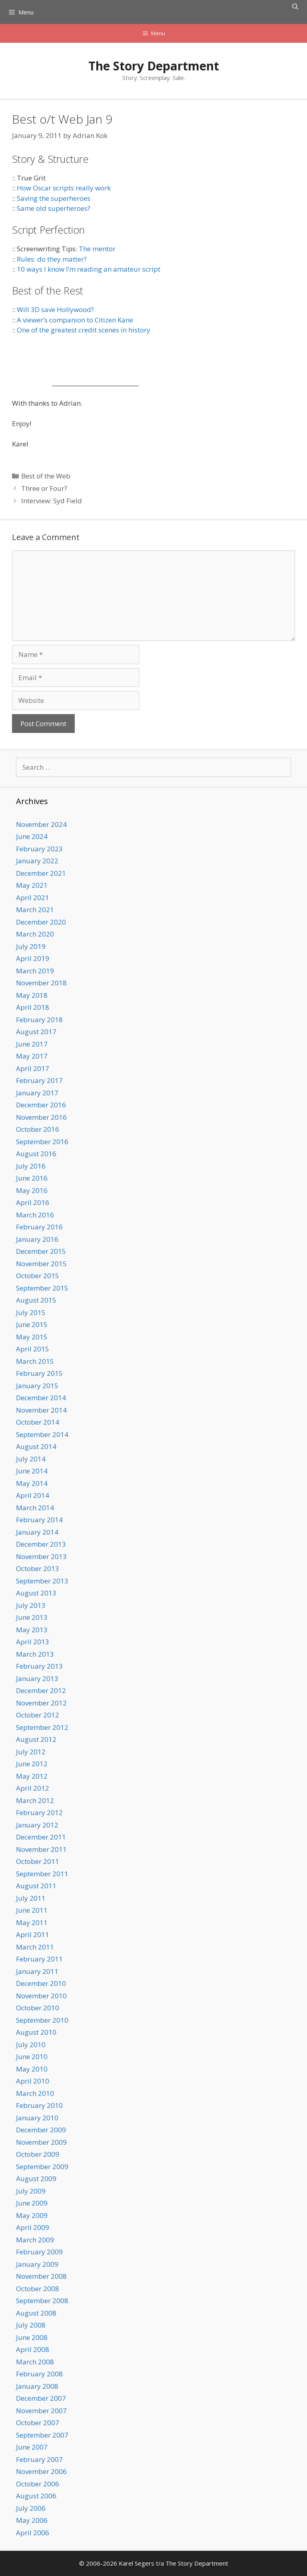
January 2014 (37, 1532)
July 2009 (31, 2191)
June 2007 (32, 2447)
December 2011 (41, 1836)
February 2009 (39, 2251)
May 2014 (32, 1483)
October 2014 (37, 1422)
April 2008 (32, 2349)
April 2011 (32, 1934)
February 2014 (39, 1519)
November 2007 (41, 2410)
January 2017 (37, 1092)
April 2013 (32, 1641)
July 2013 (31, 1605)
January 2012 (37, 1824)
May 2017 (32, 1056)
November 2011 (41, 1849)
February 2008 (39, 2373)
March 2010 (35, 2093)
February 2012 (39, 1812)
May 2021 (32, 885)
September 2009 (42, 2166)
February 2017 (39, 1080)
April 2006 (32, 2532)
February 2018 (39, 1019)
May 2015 (32, 1336)
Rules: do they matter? (52, 259)
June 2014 (32, 1470)
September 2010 (42, 2020)
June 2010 (32, 2056)
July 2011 (31, 1898)
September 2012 (42, 1727)
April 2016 (32, 1202)
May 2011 (32, 1922)
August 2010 (36, 2032)
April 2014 (32, 1495)
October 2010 (37, 2007)
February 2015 (39, 1373)
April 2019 (32, 958)
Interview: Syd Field (51, 500)
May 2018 (32, 995)
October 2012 (37, 1714)
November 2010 (41, 1995)
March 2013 (35, 1654)
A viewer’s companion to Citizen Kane (75, 319)
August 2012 (36, 1739)
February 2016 (39, 1226)
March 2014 (35, 1507)
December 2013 (41, 1544)
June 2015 (32, 1324)
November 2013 (41, 1556)
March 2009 (35, 2239)
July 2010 (31, 2044)
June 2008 (32, 2337)
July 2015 (31, 1312)
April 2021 (32, 897)
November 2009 (41, 2142)
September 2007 (42, 2435)
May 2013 (32, 1629)
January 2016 (37, 1239)
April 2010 (32, 2081)
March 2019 (35, 970)
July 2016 (31, 1166)
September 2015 (42, 1288)
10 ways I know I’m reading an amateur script (88, 269)
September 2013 (42, 1580)
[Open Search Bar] (295, 6)
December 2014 (41, 1397)
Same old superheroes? (53, 208)
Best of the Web (45, 475)
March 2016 (35, 1214)
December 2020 (41, 922)
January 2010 (37, 2117)
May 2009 (32, 2215)
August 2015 (36, 1300)
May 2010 (32, 2069)
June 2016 (32, 1178)
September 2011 (42, 1873)
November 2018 (41, 982)
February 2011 (39, 1959)
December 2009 (41, 2129)
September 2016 (42, 1141)
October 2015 (37, 1275)
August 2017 (36, 1031)
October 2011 (37, 1861)
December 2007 (41, 2398)
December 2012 (41, 1690)
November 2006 (41, 2471)
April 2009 (32, 2227)
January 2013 (37, 1678)
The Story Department (153, 66)
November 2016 (41, 1117)
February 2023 (39, 848)
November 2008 (41, 2276)
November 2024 (41, 824)
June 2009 (32, 2203)
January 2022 (37, 860)
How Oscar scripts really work (64, 187)
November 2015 (41, 1263)
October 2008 (37, 2288)
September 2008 (42, 2300)
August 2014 (36, 1446)
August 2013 (36, 1592)
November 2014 (41, 1410)
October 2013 (37, 1568)
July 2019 (31, 946)
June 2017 (32, 1044)
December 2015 (41, 1251)
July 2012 (31, 1751)
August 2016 (36, 1153)
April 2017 (32, 1068)
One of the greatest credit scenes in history (83, 329)
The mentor (97, 248)
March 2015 (35, 1361)
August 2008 (36, 2313)
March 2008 (35, 2361)
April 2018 (32, 1007)
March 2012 (35, 1800)
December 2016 (41, 1104)
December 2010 (41, 1983)
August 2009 (36, 2178)
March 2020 (35, 934)
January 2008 (37, 2386)
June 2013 (32, 1617)
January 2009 (37, 2264)
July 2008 (31, 2325)
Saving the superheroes (53, 198)
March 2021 (35, 909)
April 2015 (32, 1348)
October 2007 (37, 2422)
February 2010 (39, 2105)
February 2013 (39, 1666)
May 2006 (32, 2520)
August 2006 (36, 2495)
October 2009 (37, 2154)
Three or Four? (44, 488)
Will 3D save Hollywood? (55, 309)
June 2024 (32, 836)
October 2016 (37, 1129)
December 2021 (41, 873)
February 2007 (39, 2459)
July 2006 (31, 2508)
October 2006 (37, 2483)
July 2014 (31, 1458)
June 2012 (32, 1763)
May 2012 (32, 1776)
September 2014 (42, 1434)
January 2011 (37, 1971)
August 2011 (36, 1885)
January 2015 (37, 1385)
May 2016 (32, 1190)
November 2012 (41, 1702)
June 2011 (32, 1910)
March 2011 (35, 1947)
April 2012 (32, 1788)
